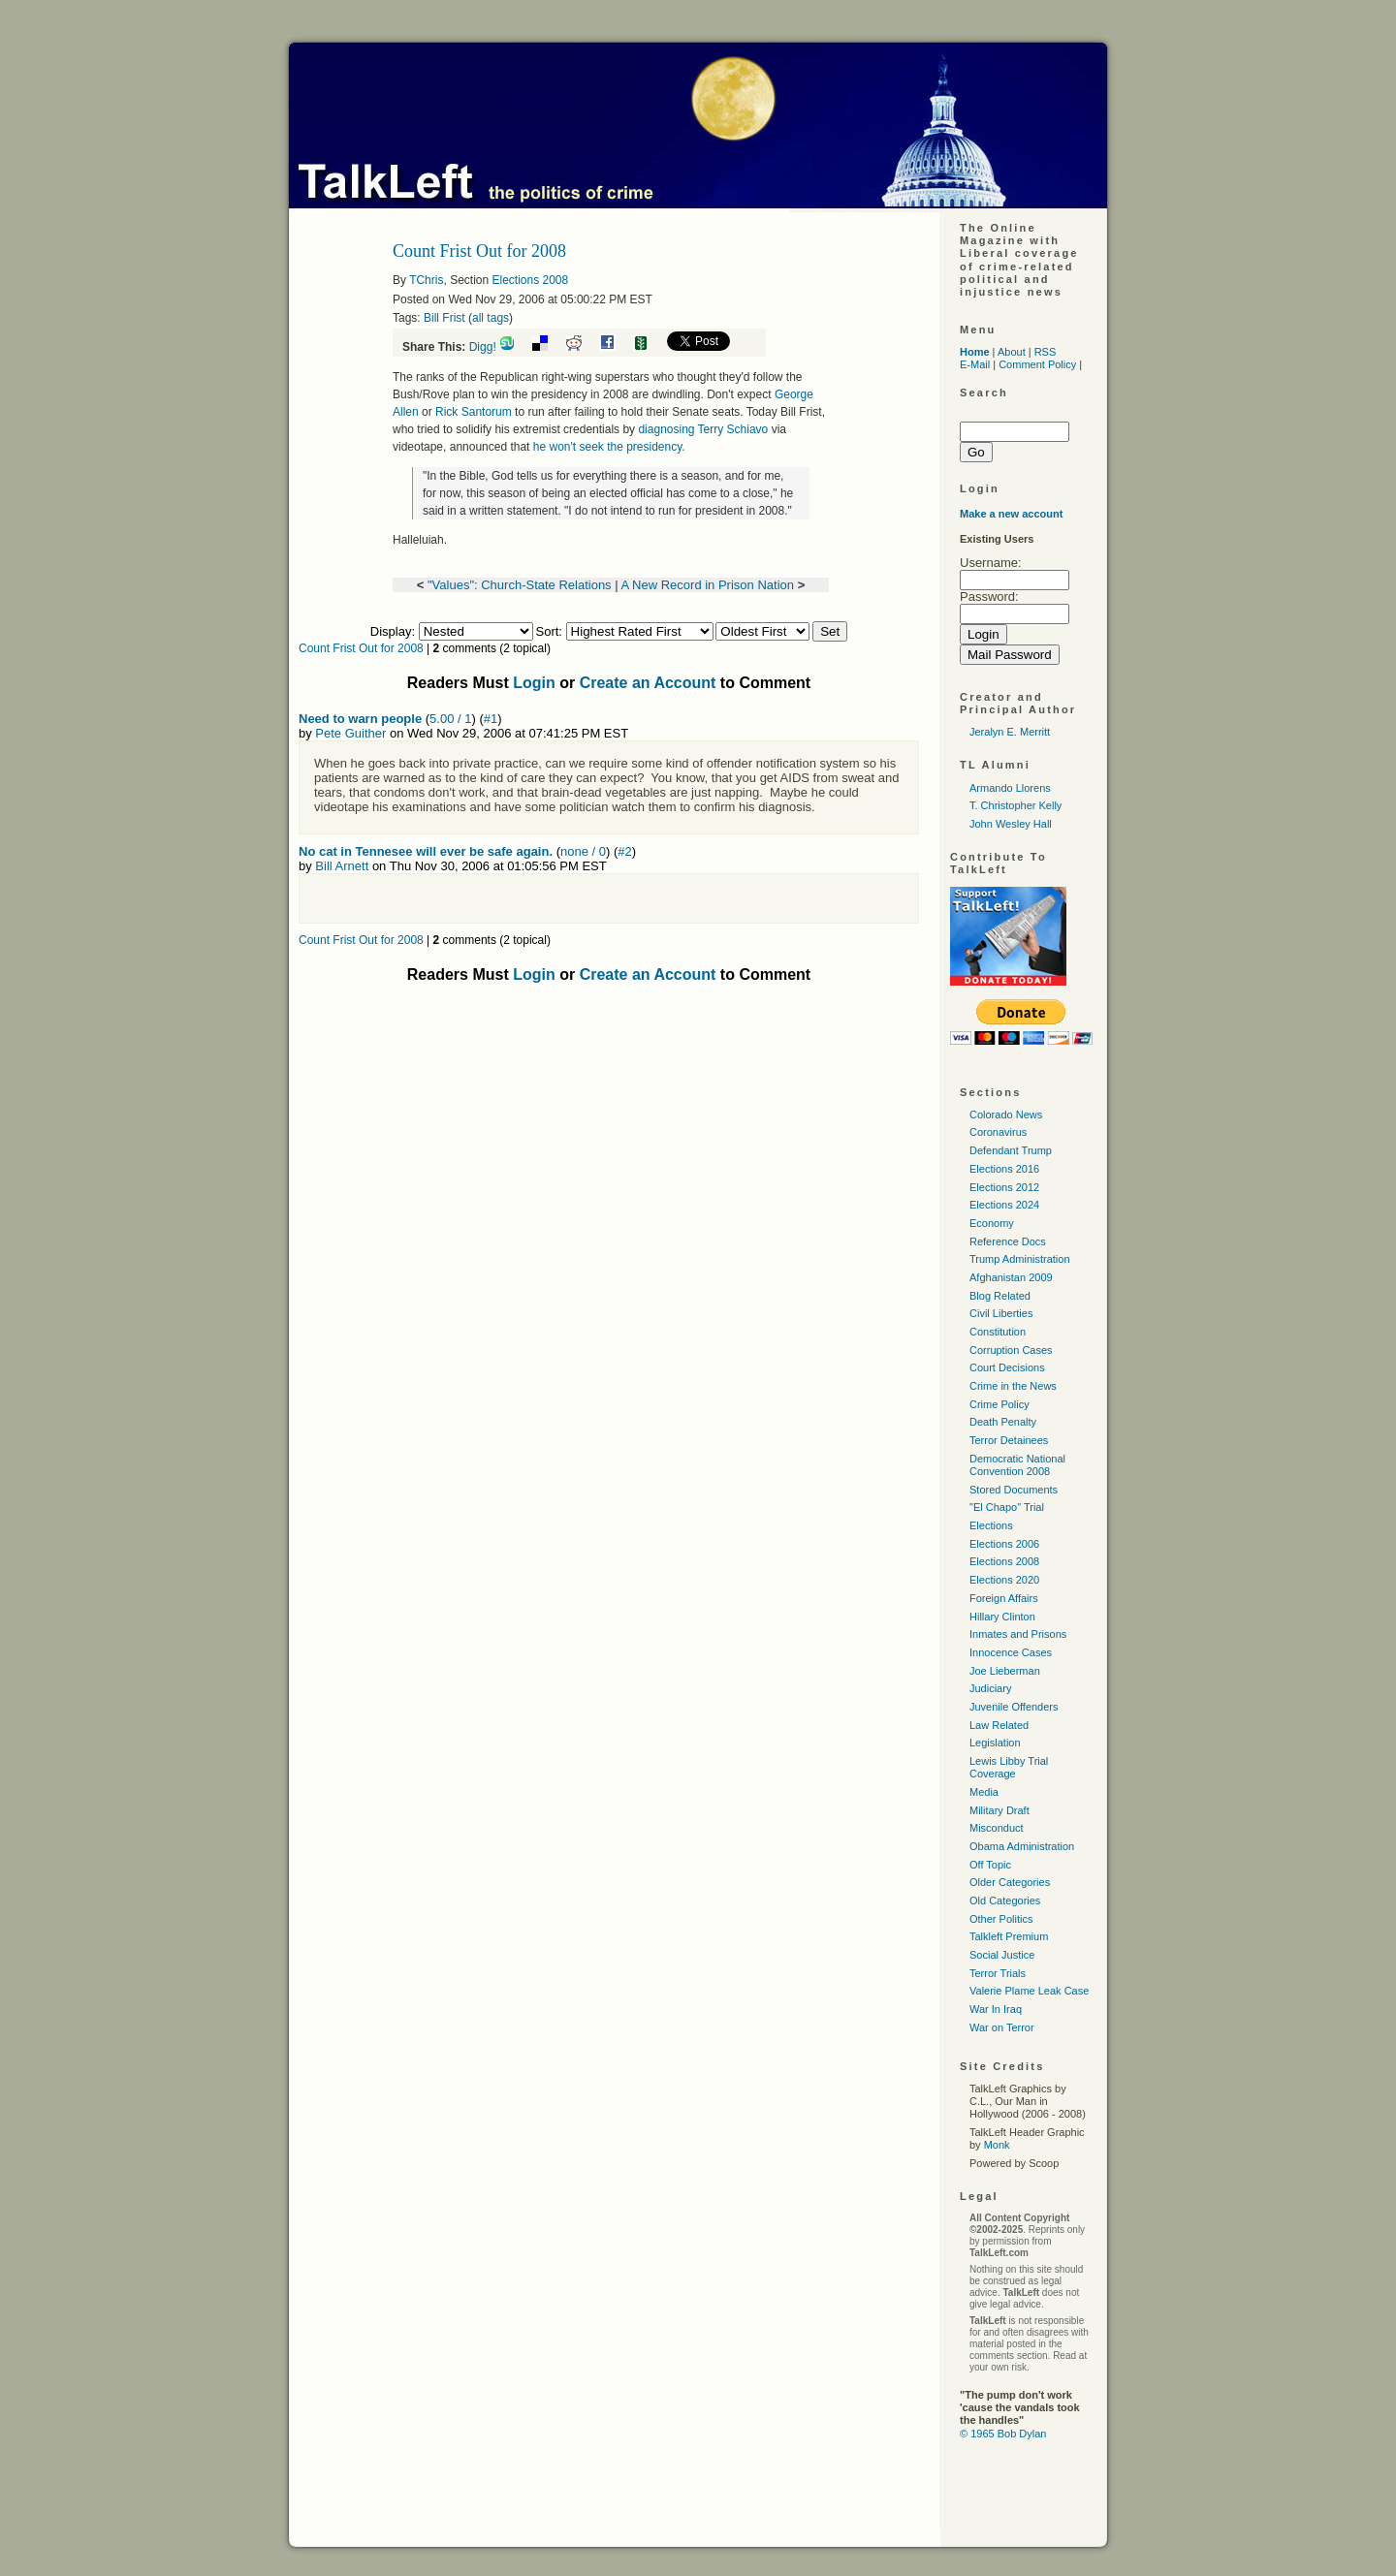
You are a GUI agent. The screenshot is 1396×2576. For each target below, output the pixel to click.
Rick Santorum (473, 412)
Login (534, 683)
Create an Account (648, 683)
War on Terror (1001, 2027)
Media (984, 1792)
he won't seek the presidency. (609, 447)
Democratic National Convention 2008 (1017, 1465)
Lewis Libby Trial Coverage (1008, 1767)
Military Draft (999, 1810)
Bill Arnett (341, 866)
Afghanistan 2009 (1011, 1277)
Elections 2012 (1004, 1187)
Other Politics (1000, 1919)
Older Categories (1009, 1882)
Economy (991, 1223)
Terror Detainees (1008, 1440)
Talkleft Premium (1008, 1936)
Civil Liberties (1000, 1313)
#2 (624, 851)
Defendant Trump (1010, 1150)
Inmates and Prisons (1017, 1634)
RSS (1045, 352)
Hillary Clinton (1002, 1616)
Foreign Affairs (1003, 1598)
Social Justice (1001, 1955)
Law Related (999, 1725)
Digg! (482, 347)
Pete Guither (350, 733)
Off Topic (990, 1864)
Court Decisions (1007, 1367)
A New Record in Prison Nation (707, 585)
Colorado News (1005, 1114)
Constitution (997, 1331)
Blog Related (1000, 1296)
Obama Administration (1021, 1846)
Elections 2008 (530, 280)
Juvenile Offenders (1014, 1706)
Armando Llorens (1010, 788)
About (1012, 352)
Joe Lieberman (1004, 1671)
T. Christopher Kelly (1015, 805)
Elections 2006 (1004, 1544)
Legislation (995, 1742)
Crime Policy (999, 1404)
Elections (991, 1525)
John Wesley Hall (1010, 824)
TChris (426, 280)
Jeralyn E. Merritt (1009, 732)
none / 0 (583, 851)
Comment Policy (1037, 364)
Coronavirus (998, 1132)
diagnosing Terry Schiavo (703, 429)
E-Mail (975, 364)
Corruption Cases (1011, 1350)
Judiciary (990, 1688)
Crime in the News (1013, 1386)
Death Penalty (1002, 1422)
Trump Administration (1019, 1259)
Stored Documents (1013, 1489)
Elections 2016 (1004, 1169)
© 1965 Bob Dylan (1003, 2433)
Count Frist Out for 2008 (361, 648)
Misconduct (996, 1828)
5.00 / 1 (450, 718)
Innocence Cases (1010, 1652)
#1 (490, 718)
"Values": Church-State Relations (520, 585)
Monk (997, 2145)
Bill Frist (444, 318)
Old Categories (1004, 1900)
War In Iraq (995, 2009)
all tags (490, 318)
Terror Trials (997, 1973)
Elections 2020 (1004, 1580)
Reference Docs (1007, 1241)
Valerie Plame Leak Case (1029, 1990)
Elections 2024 (1004, 1204)
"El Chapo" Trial (1006, 1507)
